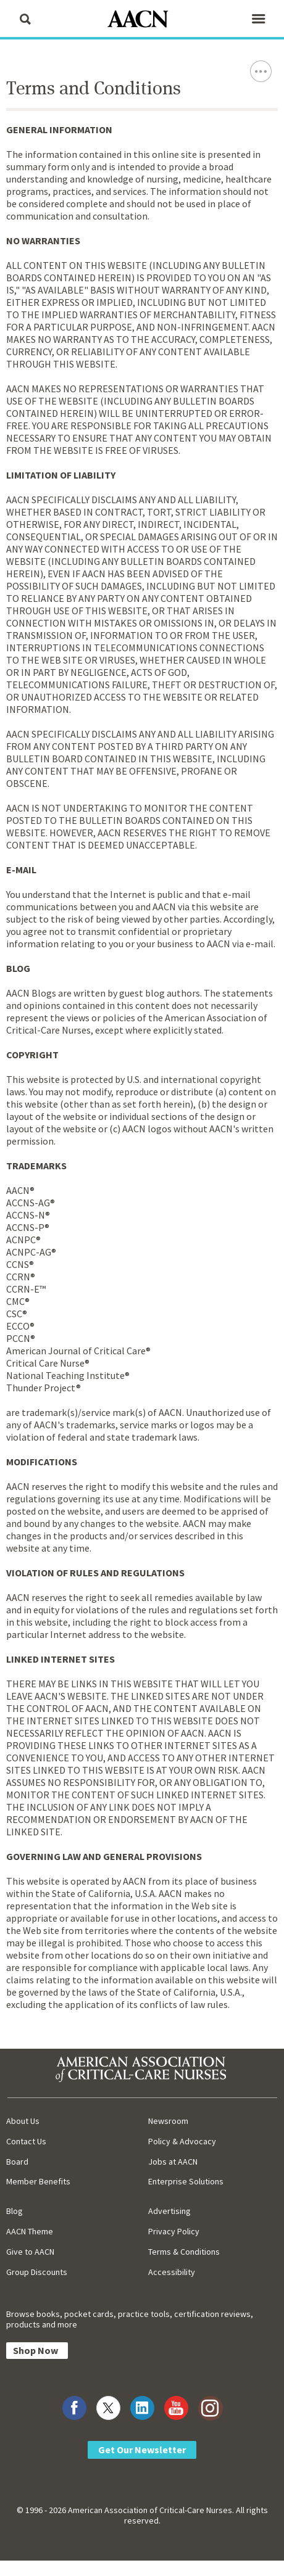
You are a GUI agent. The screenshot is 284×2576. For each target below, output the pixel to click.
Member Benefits (38, 2181)
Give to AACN (30, 2251)
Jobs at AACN (173, 2161)
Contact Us (26, 2141)
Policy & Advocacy (182, 2141)
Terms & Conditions (184, 2251)
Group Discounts (36, 2272)
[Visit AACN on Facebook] (74, 2408)
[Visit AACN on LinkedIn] (142, 2408)
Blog (14, 2210)
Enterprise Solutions (185, 2181)
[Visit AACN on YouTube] (176, 2408)
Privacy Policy (173, 2231)
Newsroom (168, 2120)
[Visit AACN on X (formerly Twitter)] (108, 2408)
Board (17, 2161)
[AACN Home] (142, 20)
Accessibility (171, 2272)
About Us (23, 2120)
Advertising (169, 2210)
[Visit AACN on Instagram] (210, 2408)
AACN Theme (29, 2231)
